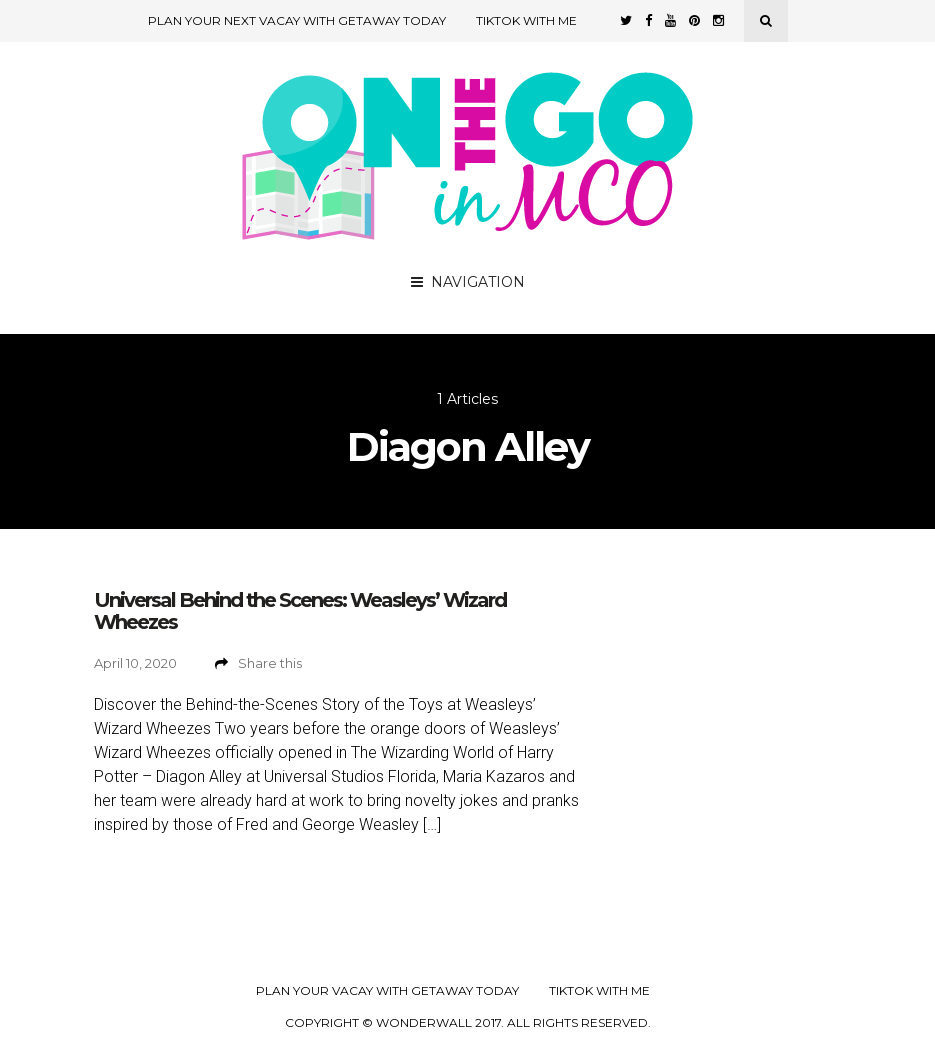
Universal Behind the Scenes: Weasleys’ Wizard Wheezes (300, 611)
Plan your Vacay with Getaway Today (387, 991)
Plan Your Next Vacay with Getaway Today (297, 20)
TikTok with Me (526, 20)
